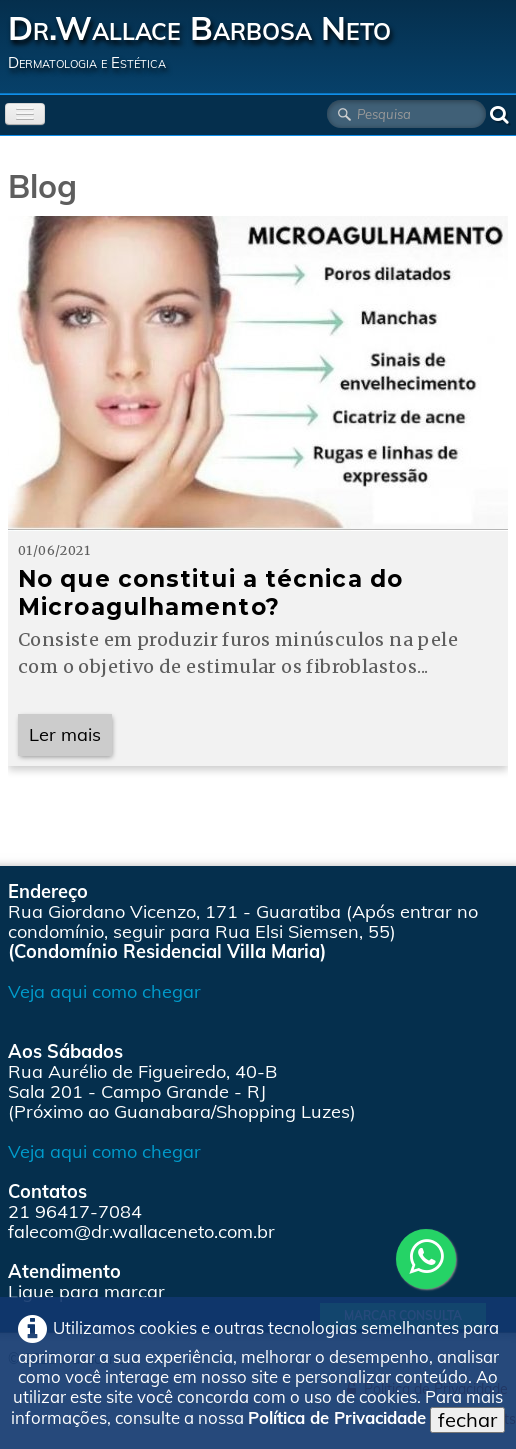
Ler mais (65, 734)
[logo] (207, 41)
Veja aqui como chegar (104, 991)
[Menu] (25, 114)
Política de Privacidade (337, 1417)
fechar (467, 1419)
